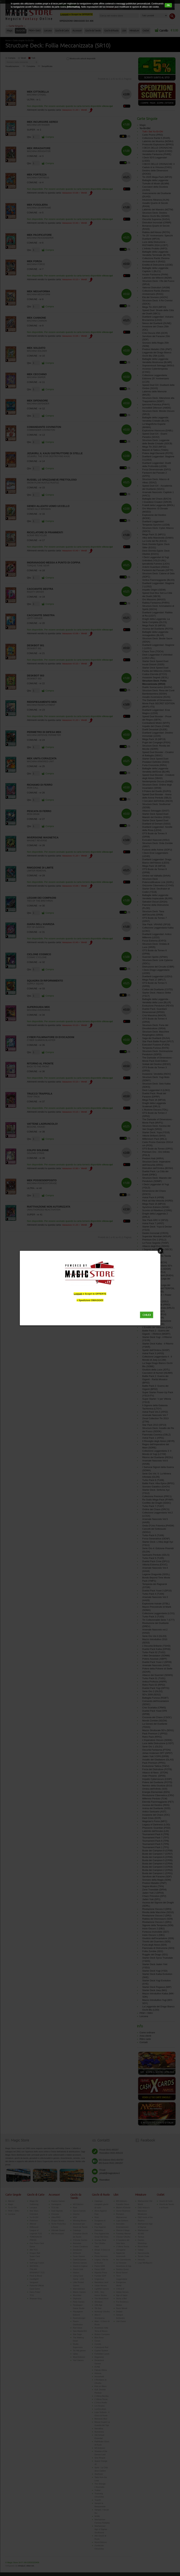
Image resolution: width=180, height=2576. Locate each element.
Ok (168, 5)
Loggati (78, 1293)
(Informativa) (73, 7)
